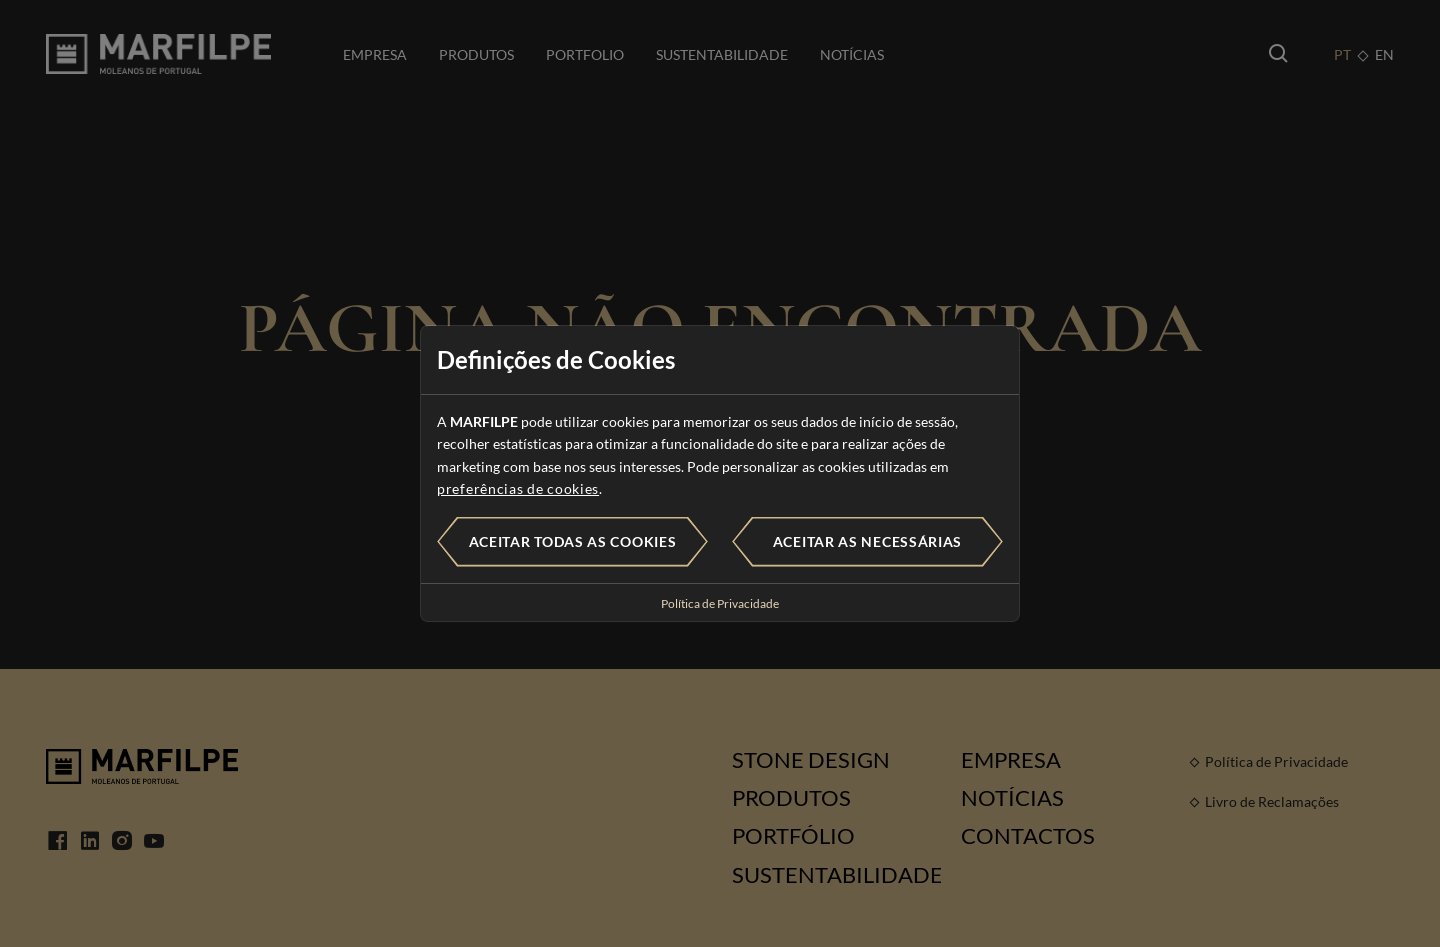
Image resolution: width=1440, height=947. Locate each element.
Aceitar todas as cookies (573, 541)
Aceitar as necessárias (867, 541)
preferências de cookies (518, 488)
